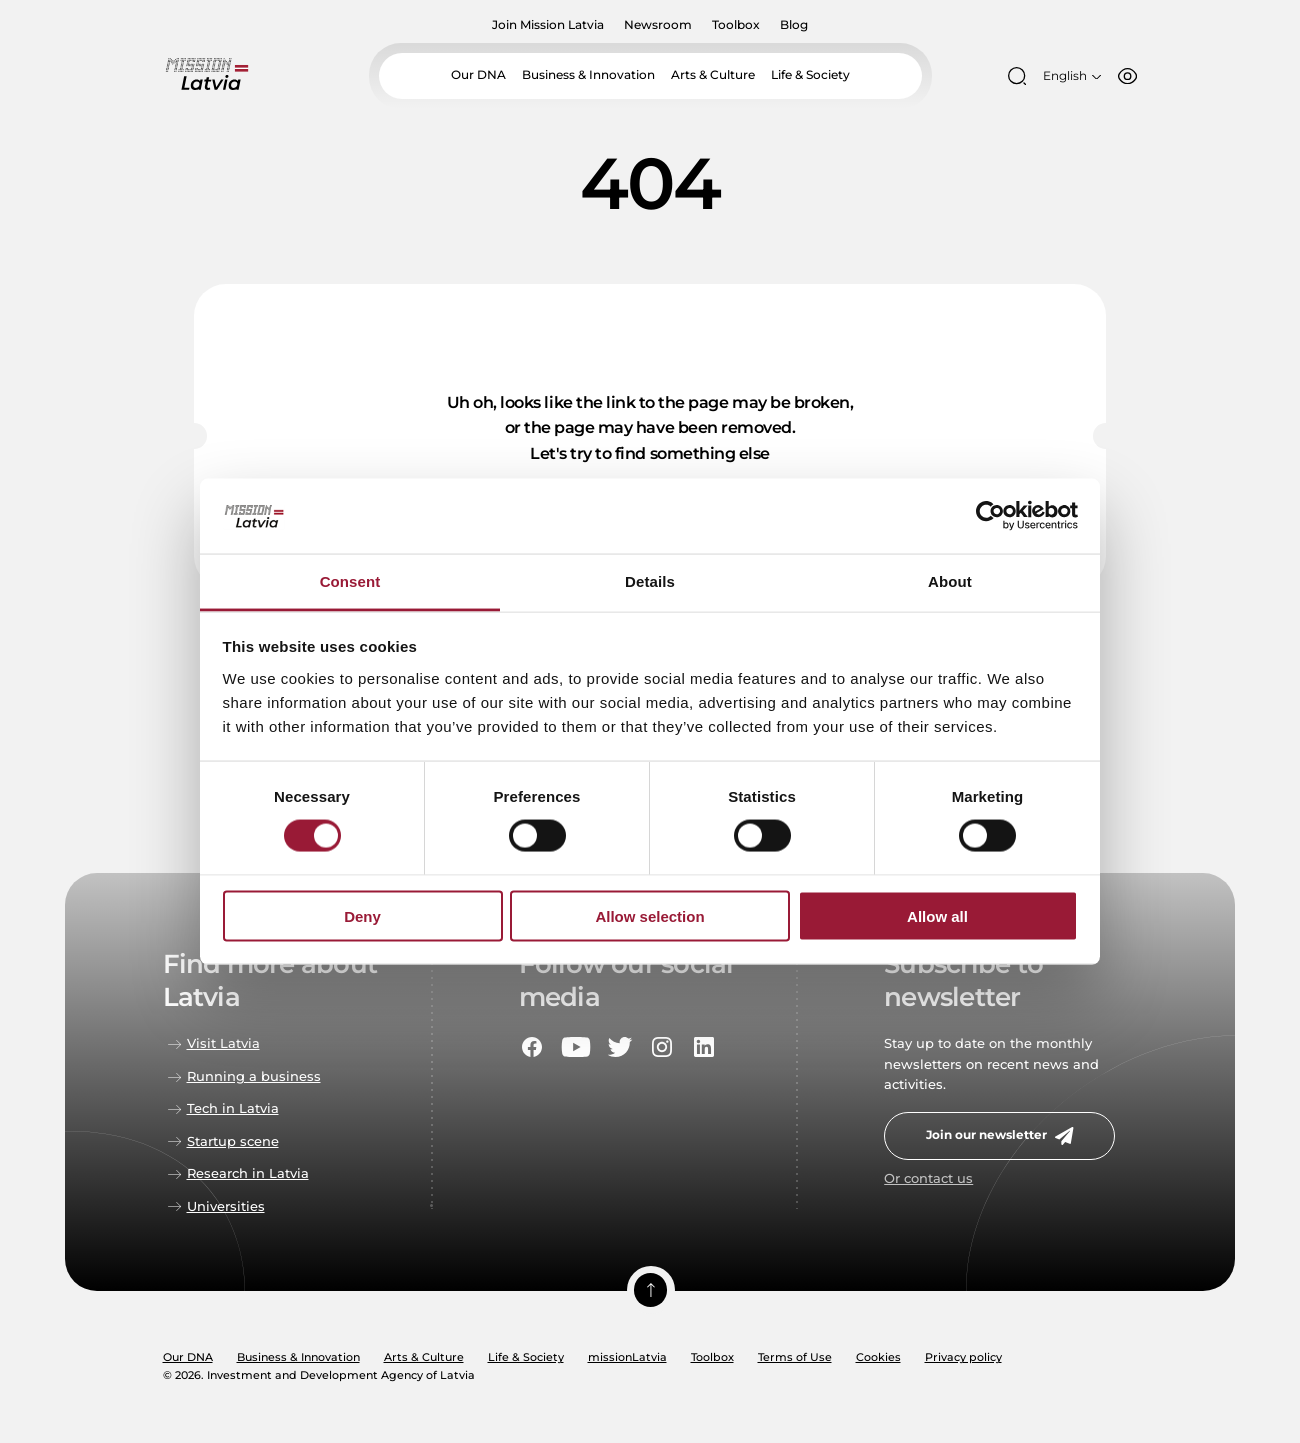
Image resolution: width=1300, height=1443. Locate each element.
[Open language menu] (1069, 76)
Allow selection (649, 916)
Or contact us (928, 1177)
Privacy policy (963, 1357)
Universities (226, 1206)
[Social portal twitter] (620, 1047)
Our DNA (487, 75)
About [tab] (950, 581)
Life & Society (801, 75)
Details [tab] (650, 581)
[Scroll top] (650, 1291)
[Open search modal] (1017, 76)
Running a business (254, 1076)
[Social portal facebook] (532, 1047)
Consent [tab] (350, 581)
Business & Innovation (589, 75)
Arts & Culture (707, 75)
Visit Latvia (223, 1043)
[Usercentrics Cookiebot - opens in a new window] (990, 516)
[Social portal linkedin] (704, 1047)
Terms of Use (795, 1357)
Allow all (937, 916)
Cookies (878, 1357)
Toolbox (732, 25)
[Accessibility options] (1123, 76)
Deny (362, 916)
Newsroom (659, 25)
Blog (787, 25)
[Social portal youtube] (576, 1047)
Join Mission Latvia (554, 25)
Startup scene (233, 1141)
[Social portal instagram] (662, 1047)
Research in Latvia (248, 1173)
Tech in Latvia (233, 1108)
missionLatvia (627, 1357)
